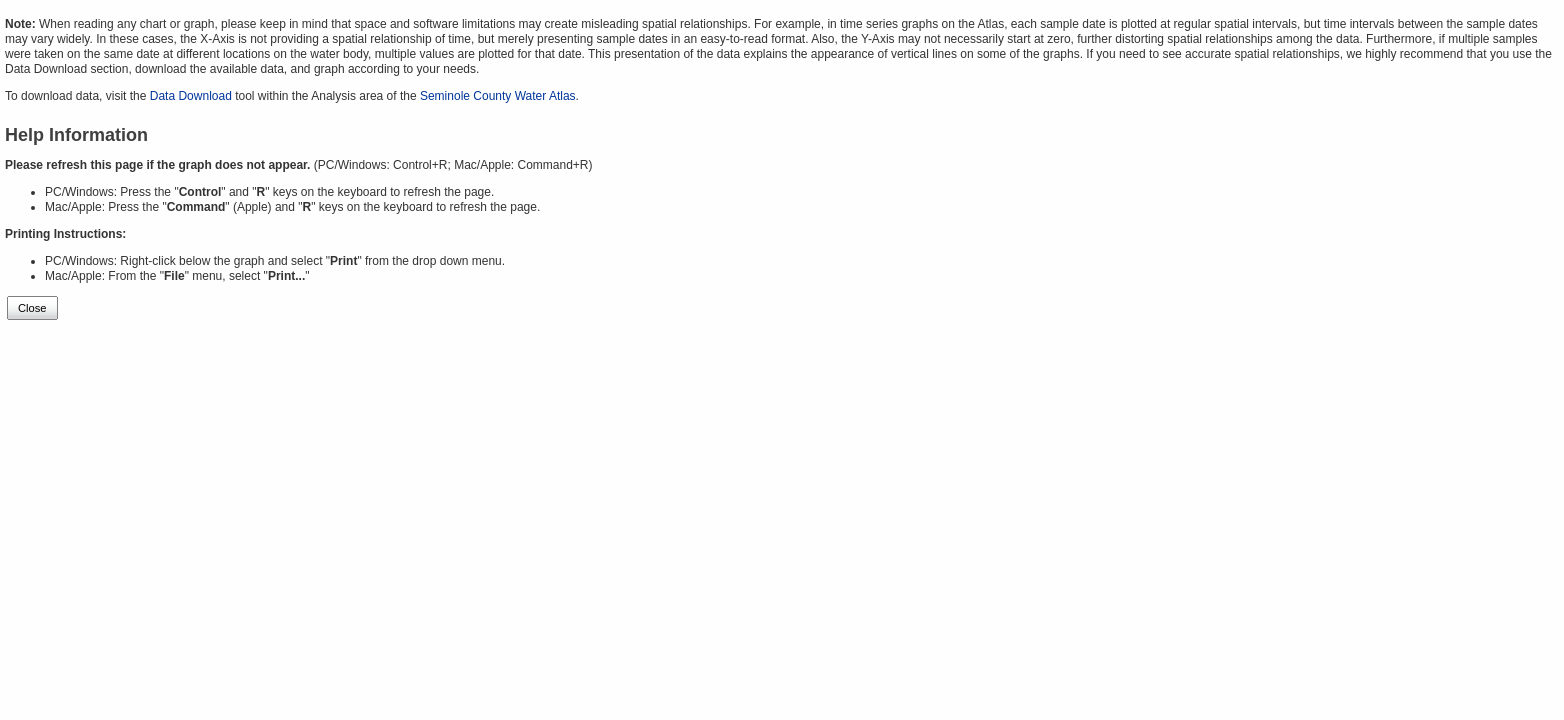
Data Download (191, 96)
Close (32, 308)
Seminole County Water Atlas (498, 96)
